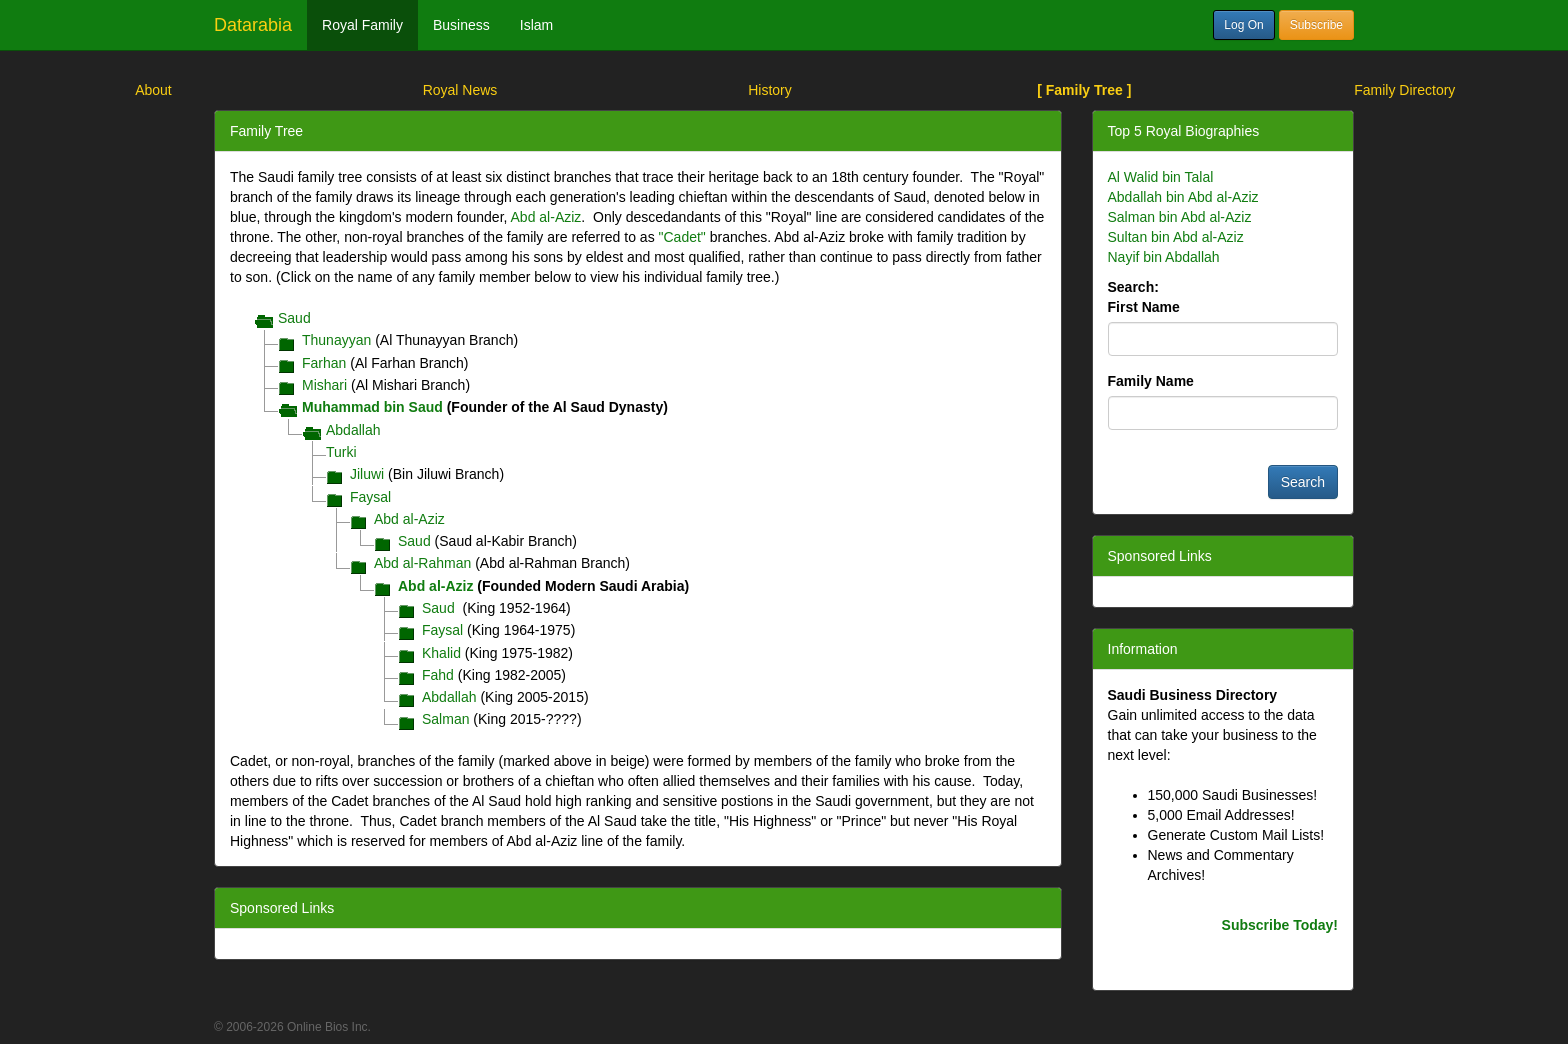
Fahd (438, 675)
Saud (294, 318)
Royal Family (362, 25)
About (153, 90)
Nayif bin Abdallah (1164, 257)
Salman (445, 719)
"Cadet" (682, 237)
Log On (1243, 25)
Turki (341, 452)
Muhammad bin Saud (372, 407)
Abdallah (353, 430)
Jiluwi (367, 474)
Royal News (460, 90)
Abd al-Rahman (422, 563)
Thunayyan (336, 340)
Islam (536, 25)
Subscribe (1316, 25)
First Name (1144, 307)
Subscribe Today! (1280, 925)
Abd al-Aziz (546, 217)
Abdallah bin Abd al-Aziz (1183, 197)
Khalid (441, 653)
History (770, 90)
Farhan (324, 363)
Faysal (370, 497)
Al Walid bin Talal (1161, 177)
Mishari (324, 385)
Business (461, 25)
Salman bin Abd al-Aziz (1180, 217)
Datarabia (253, 25)
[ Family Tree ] (1084, 90)
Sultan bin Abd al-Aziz (1176, 237)
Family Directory (1404, 90)
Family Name (1151, 381)
